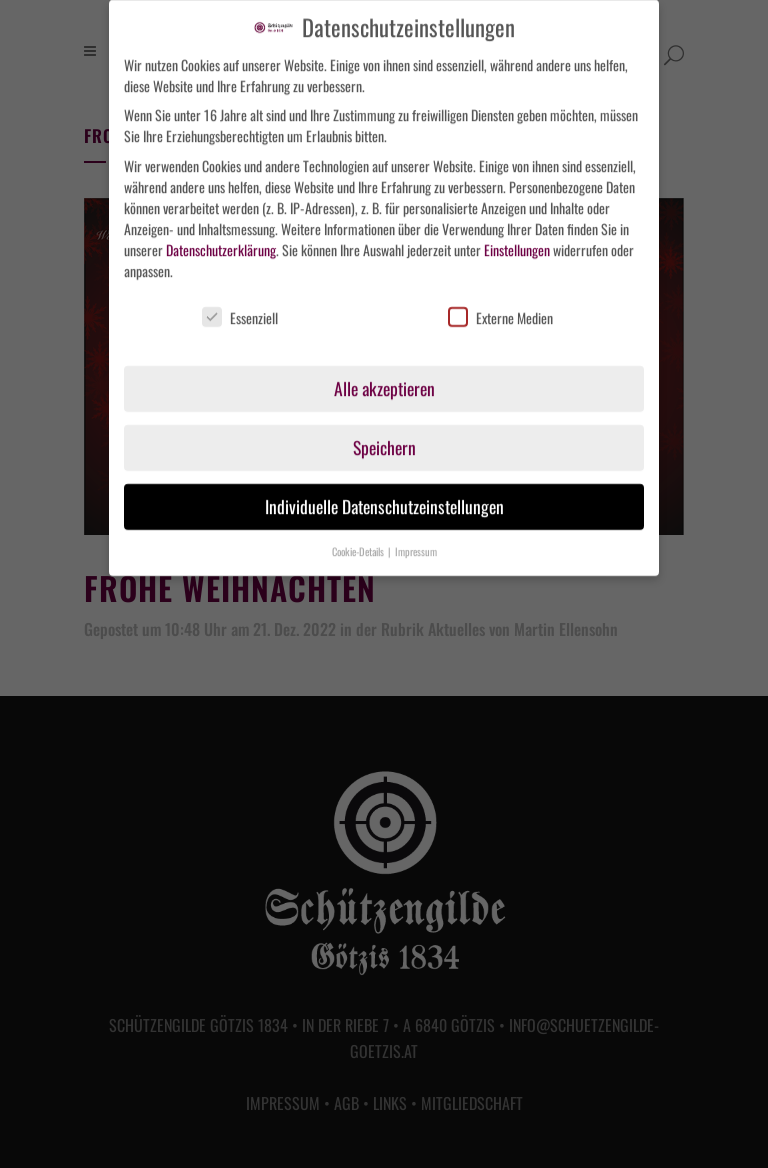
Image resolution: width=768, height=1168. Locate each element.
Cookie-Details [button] (359, 544)
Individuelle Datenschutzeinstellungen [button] (384, 499)
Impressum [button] (416, 544)
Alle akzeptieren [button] (384, 381)
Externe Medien (500, 309)
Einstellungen (517, 241)
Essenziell (240, 309)
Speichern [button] (384, 440)
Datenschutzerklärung (221, 241)
